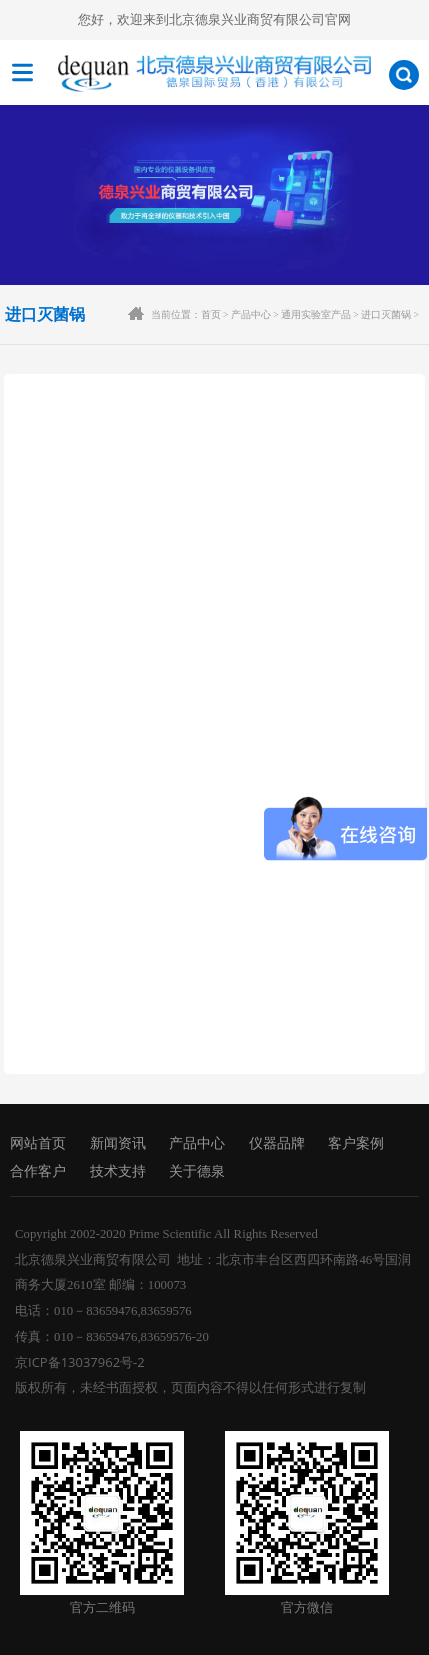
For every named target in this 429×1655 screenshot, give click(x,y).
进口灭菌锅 (386, 314)
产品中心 (251, 314)
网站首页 (38, 1143)
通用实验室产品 (316, 314)
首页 (211, 314)
